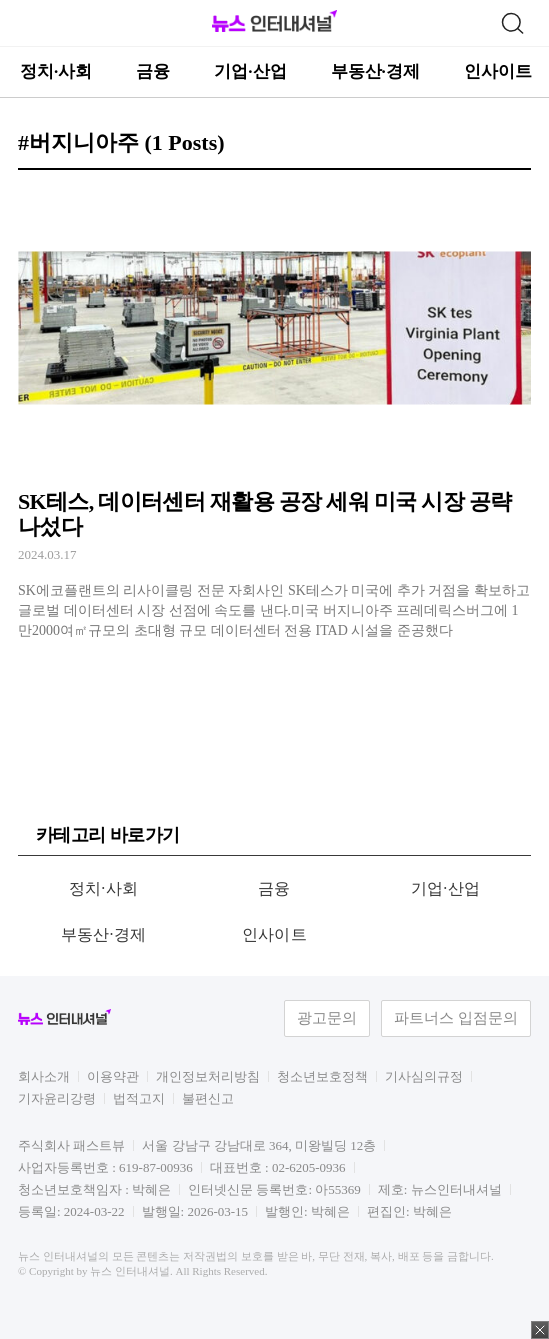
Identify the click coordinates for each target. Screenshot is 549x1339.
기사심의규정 (424, 1076)
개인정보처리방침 (208, 1076)
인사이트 (498, 71)
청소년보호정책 (322, 1076)
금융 (153, 71)
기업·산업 (250, 71)
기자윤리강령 (57, 1098)
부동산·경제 (375, 71)
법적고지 (139, 1098)
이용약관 (113, 1076)
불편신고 (208, 1098)
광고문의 (327, 1018)
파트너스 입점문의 (456, 1018)
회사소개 (44, 1076)
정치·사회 (56, 71)
